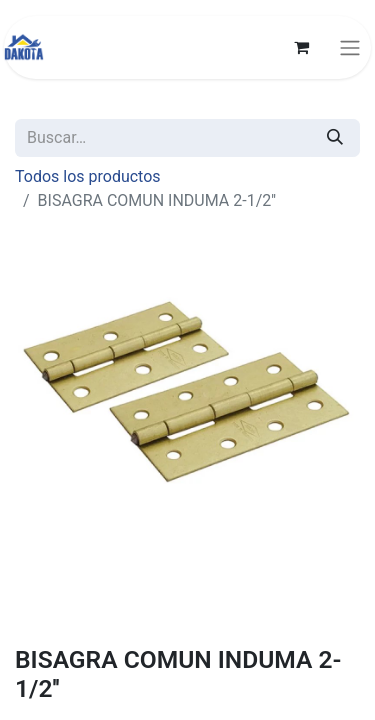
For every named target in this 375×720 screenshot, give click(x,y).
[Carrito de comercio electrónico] (301, 47)
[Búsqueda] (335, 138)
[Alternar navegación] (350, 47)
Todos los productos (88, 176)
